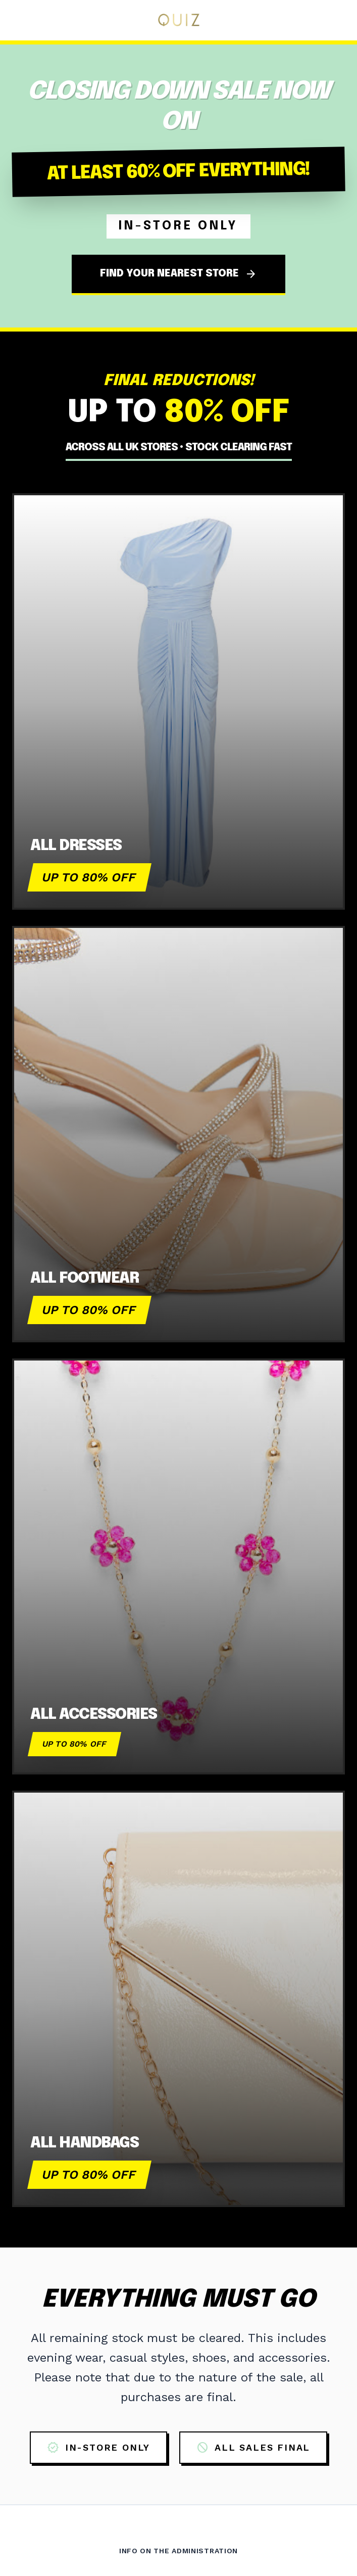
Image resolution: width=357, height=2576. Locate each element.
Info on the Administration (178, 2551)
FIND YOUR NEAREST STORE (178, 274)
